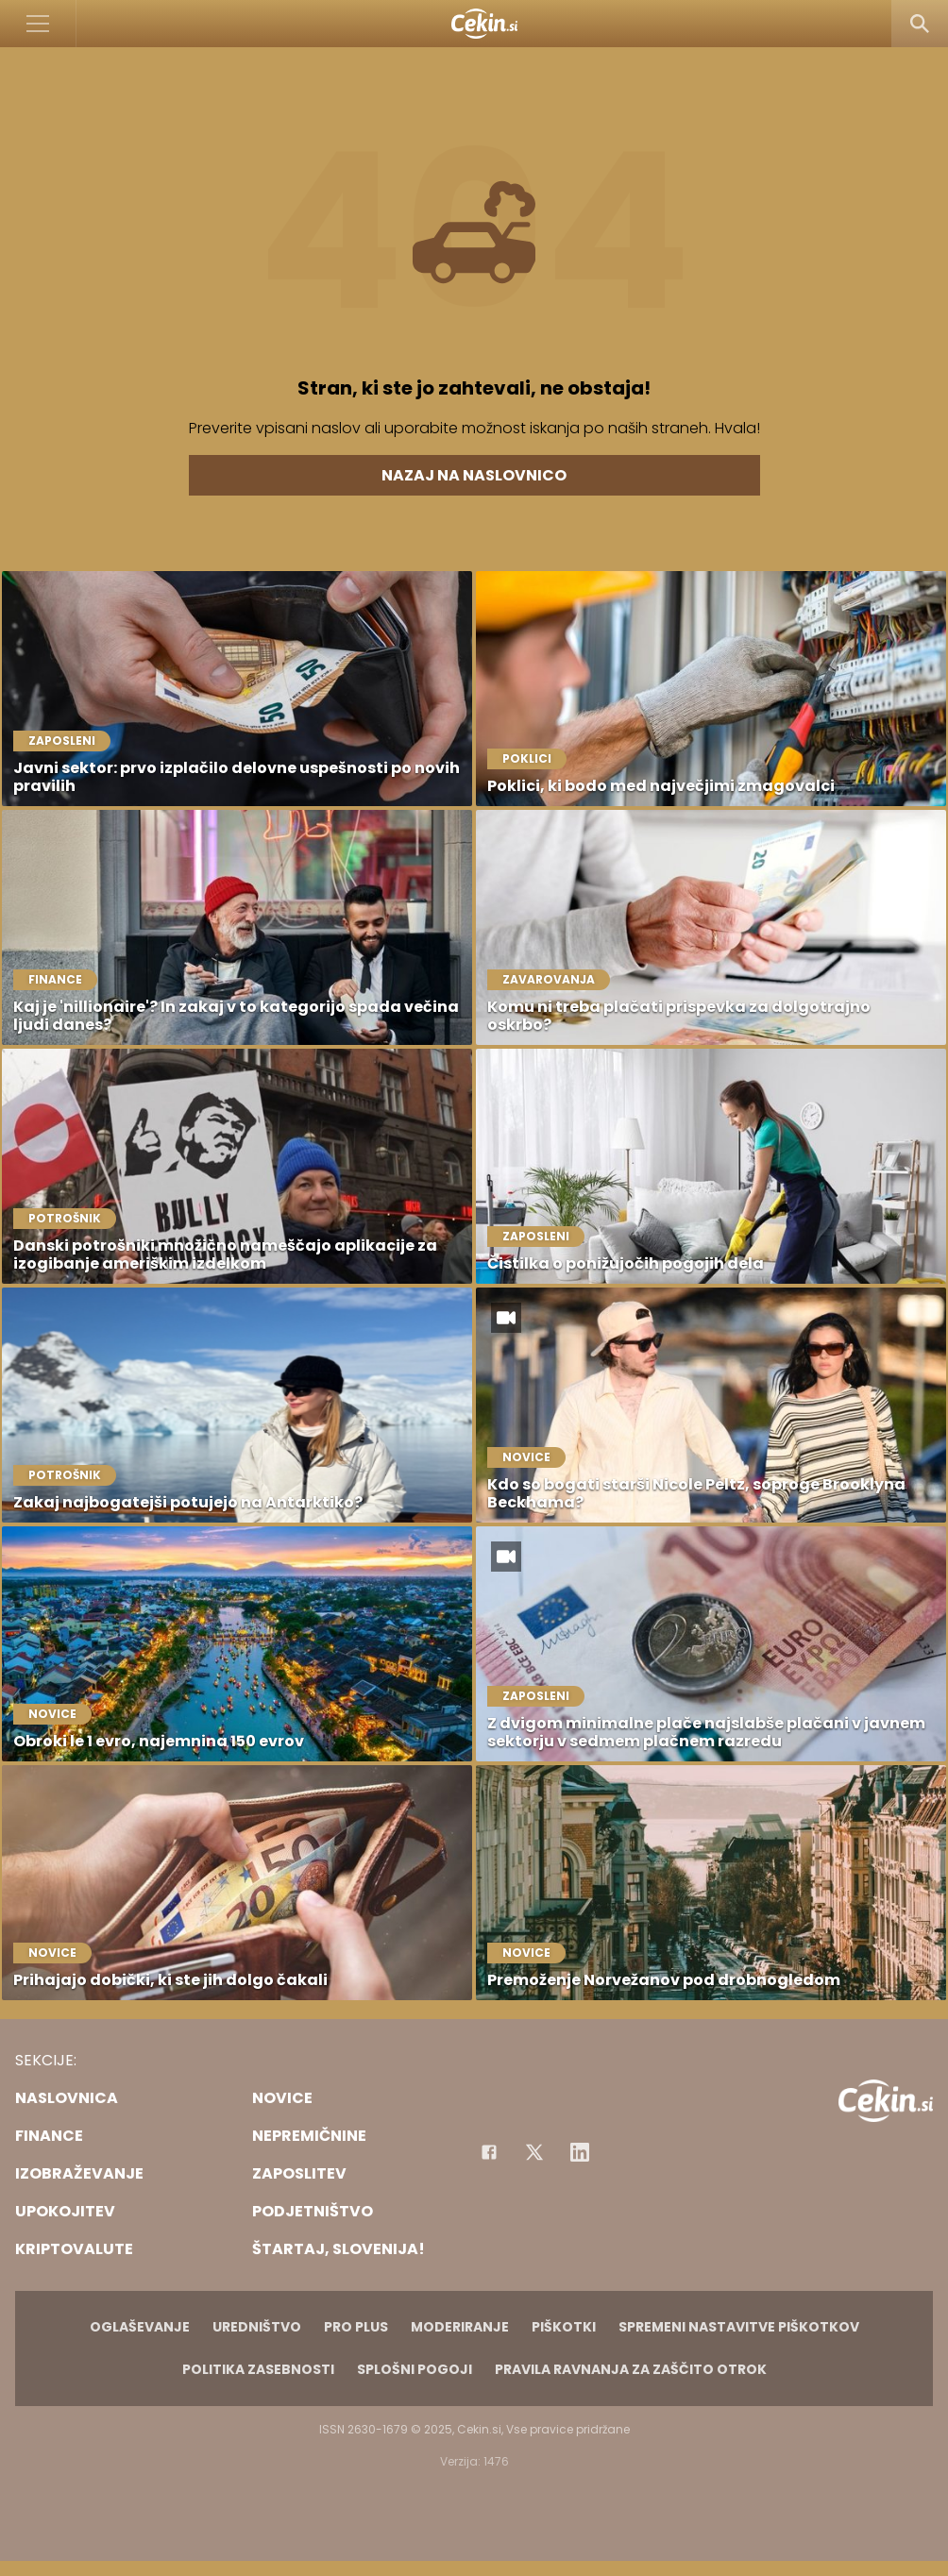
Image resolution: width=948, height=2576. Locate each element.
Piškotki (564, 2326)
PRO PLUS (356, 2326)
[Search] (919, 23)
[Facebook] (489, 2152)
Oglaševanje (140, 2326)
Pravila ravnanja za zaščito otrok (631, 2369)
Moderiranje (460, 2326)
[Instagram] (580, 2152)
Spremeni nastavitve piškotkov (738, 2326)
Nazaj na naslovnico (474, 475)
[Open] (38, 23)
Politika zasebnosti (258, 2369)
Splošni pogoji (414, 2369)
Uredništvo (256, 2326)
